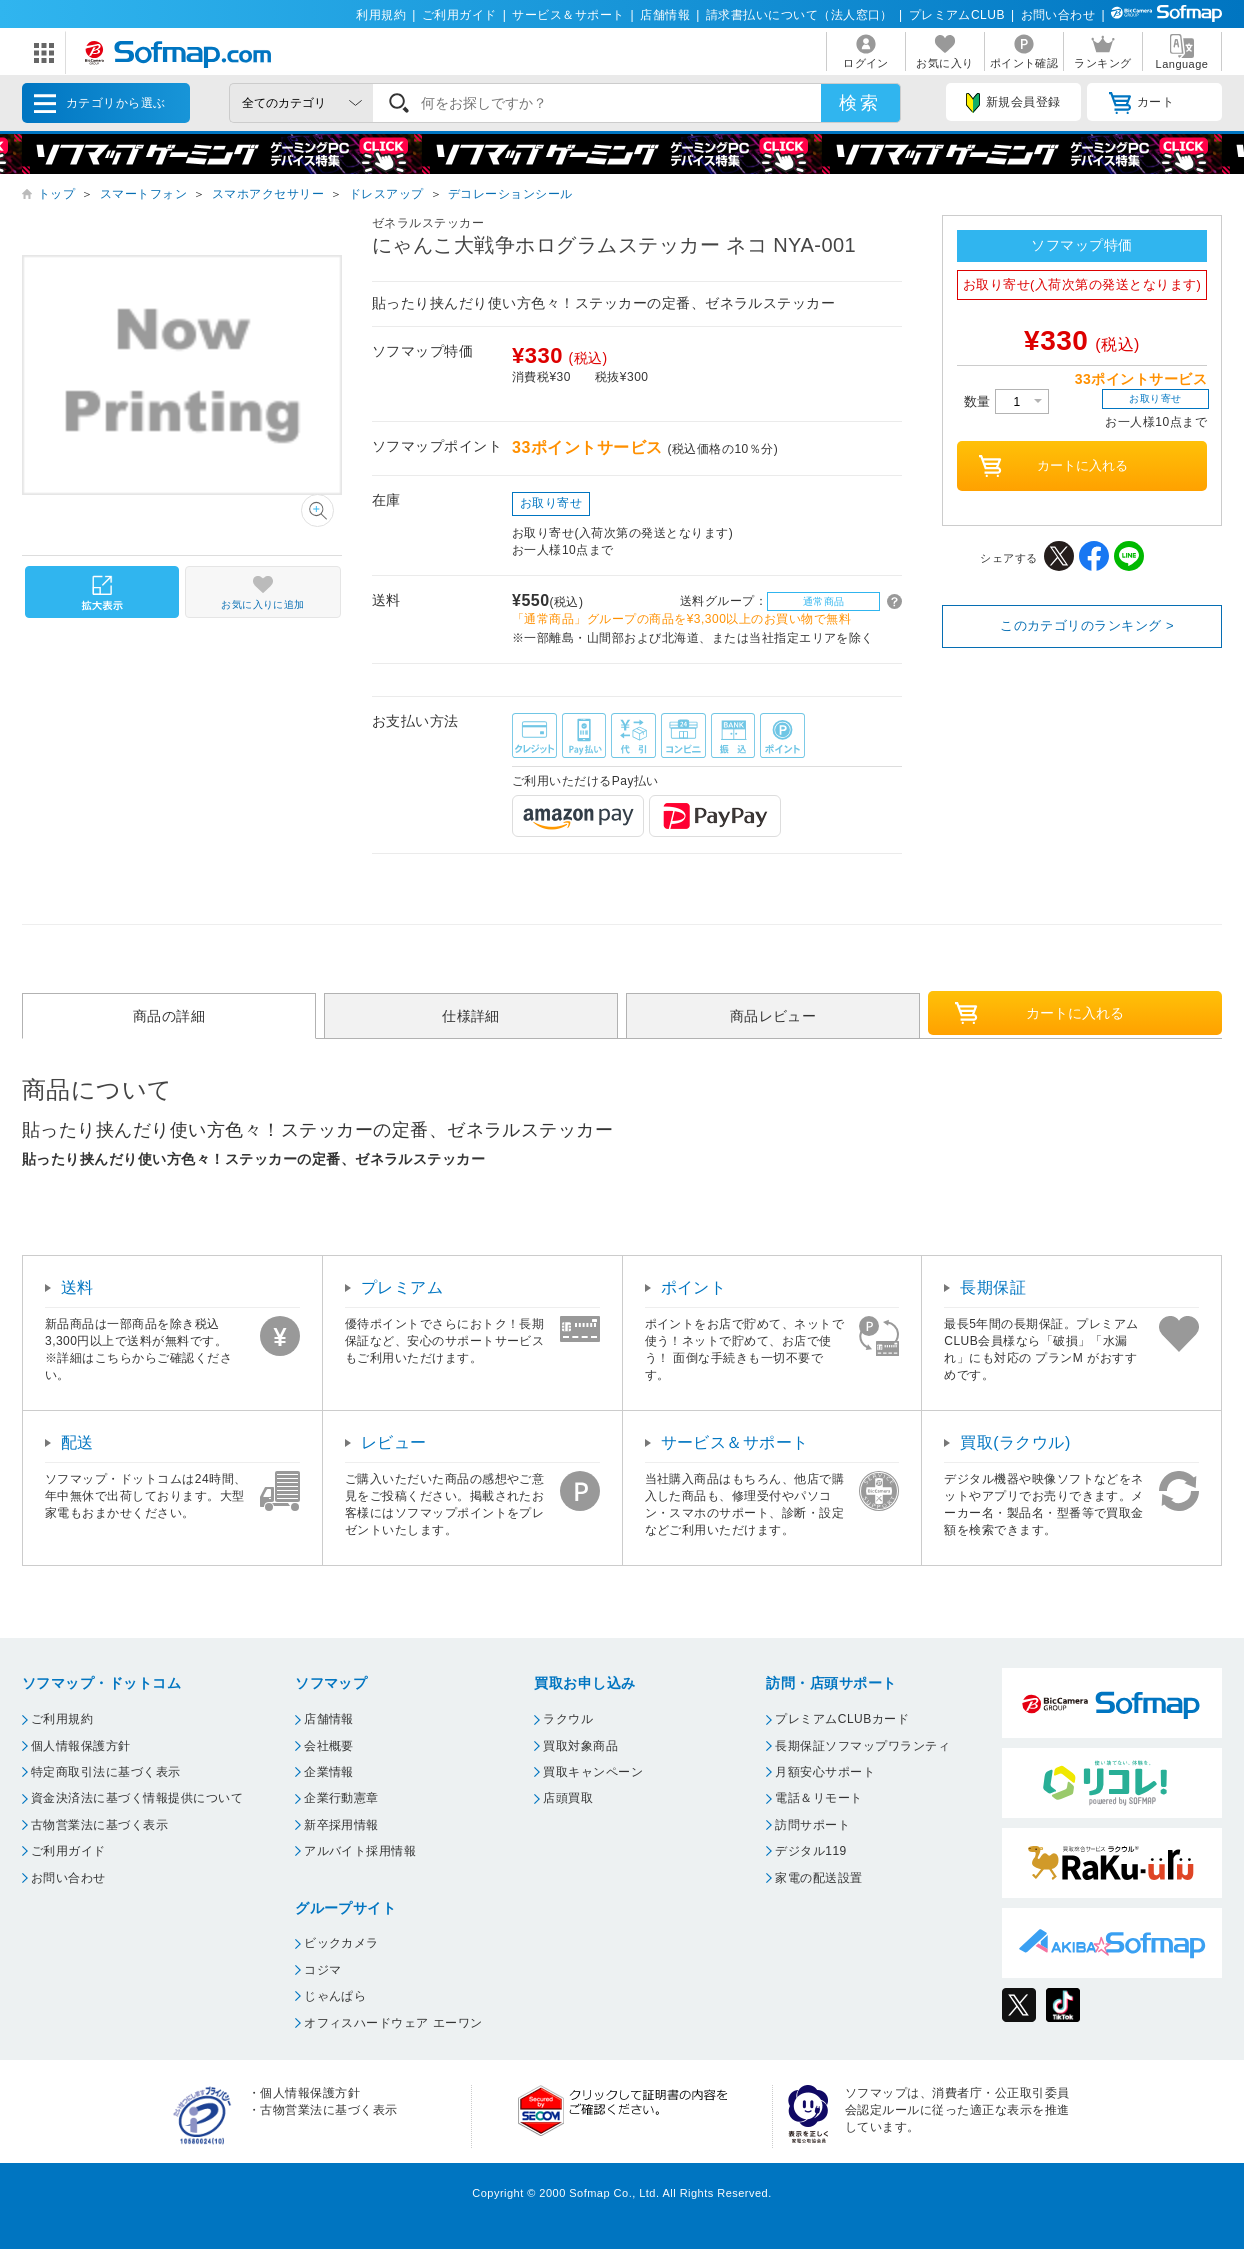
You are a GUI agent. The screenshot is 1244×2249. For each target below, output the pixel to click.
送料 (77, 1287)
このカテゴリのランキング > (1087, 625)
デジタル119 (810, 1851)
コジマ (322, 1970)
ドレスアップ (386, 194)
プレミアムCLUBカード (842, 1719)
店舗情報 (665, 15)
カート (1141, 103)
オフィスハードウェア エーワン (393, 2023)
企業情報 (329, 1772)
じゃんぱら (335, 1996)
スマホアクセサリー (268, 194)
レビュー (394, 1442)
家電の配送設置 (818, 1878)
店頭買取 (568, 1798)
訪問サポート (812, 1825)
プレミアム (402, 1287)
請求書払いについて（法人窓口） (799, 15)
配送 (77, 1442)
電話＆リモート (818, 1798)
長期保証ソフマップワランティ (862, 1746)
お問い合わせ (1058, 15)
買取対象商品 (580, 1746)
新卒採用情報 (341, 1825)
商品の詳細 (169, 1016)
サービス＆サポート (568, 15)
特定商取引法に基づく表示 (106, 1772)
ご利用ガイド (459, 15)
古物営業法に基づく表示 (99, 1825)
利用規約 (381, 15)
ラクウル (568, 1719)
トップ (56, 194)
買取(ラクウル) (1015, 1442)
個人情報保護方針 (81, 1746)
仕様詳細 (471, 1016)
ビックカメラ (341, 1943)
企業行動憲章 (341, 1798)
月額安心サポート (825, 1772)
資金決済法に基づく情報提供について (137, 1798)
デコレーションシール (510, 194)
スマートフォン (143, 194)
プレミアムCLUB (957, 15)
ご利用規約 (62, 1719)
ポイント (694, 1287)
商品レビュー (773, 1016)
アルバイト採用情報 (360, 1851)
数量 (1006, 401)
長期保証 (993, 1287)
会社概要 (329, 1746)
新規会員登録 (1013, 103)
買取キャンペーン (593, 1772)
